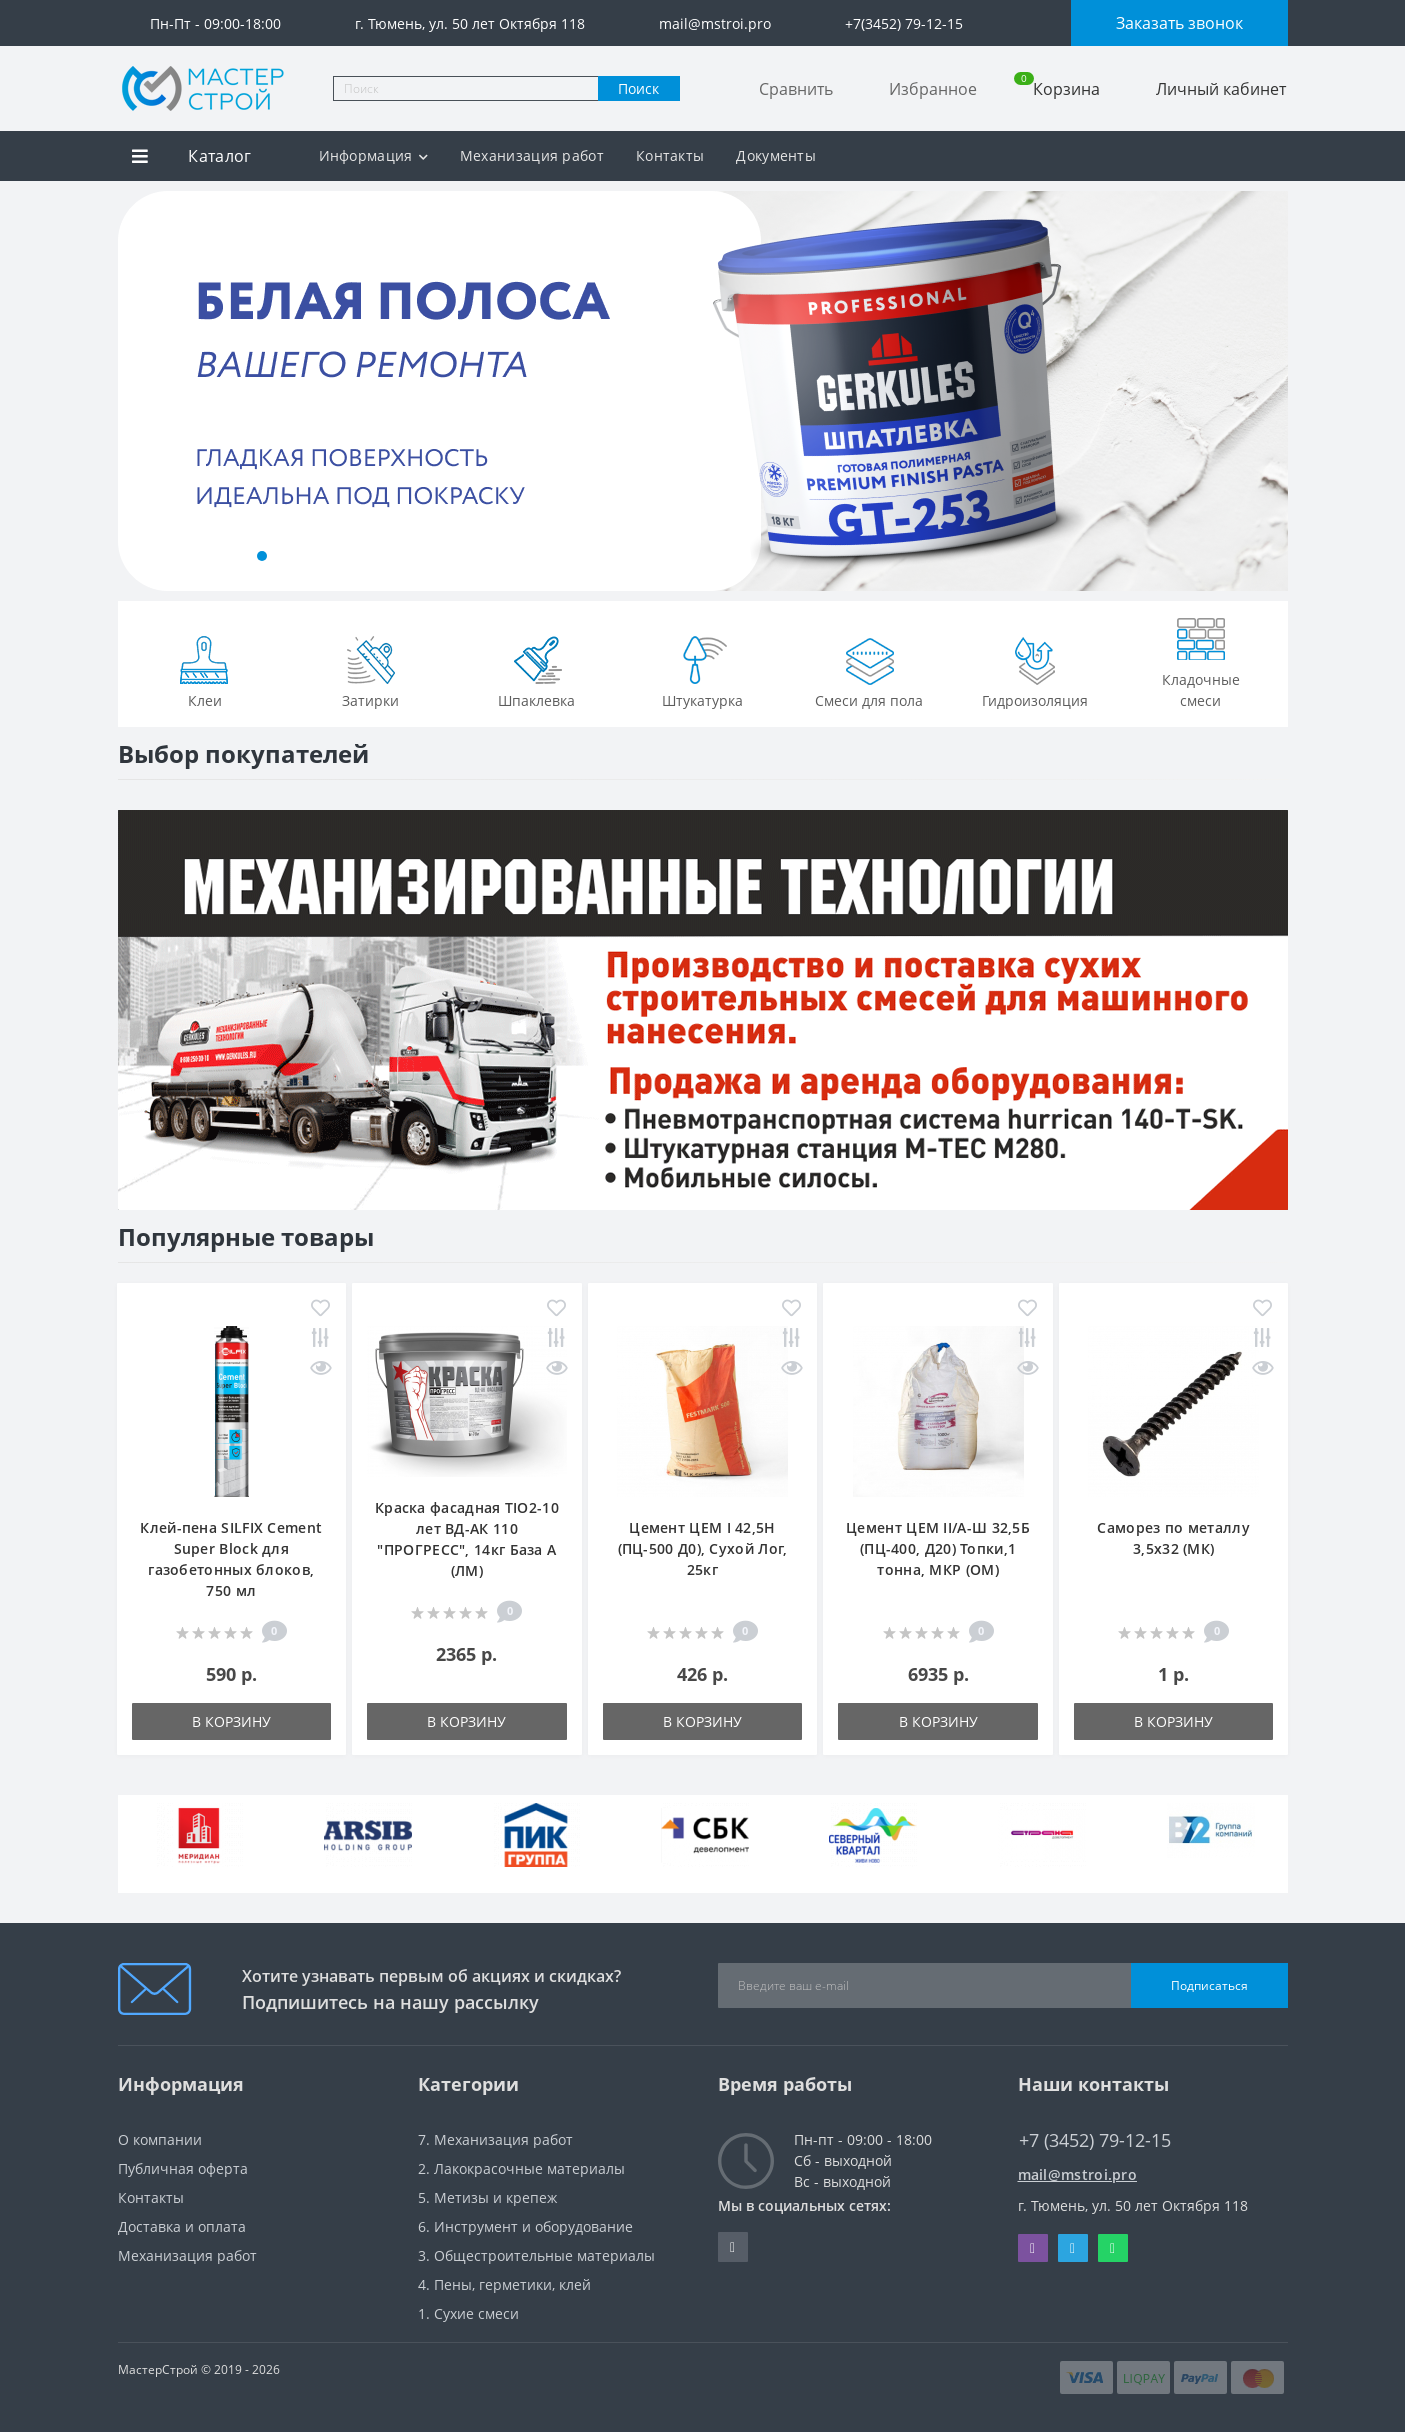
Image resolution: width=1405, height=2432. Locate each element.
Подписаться (1209, 1985)
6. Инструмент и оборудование (525, 2226)
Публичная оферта (183, 2168)
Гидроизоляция (1035, 670)
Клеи (205, 670)
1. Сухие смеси (468, 2313)
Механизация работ (532, 155)
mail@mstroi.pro (1078, 2174)
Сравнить (796, 89)
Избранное (933, 89)
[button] (162, 556)
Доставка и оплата (182, 2226)
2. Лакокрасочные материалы (521, 2168)
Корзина (1057, 88)
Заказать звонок (1179, 23)
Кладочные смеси (1201, 659)
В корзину (231, 1721)
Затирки (371, 670)
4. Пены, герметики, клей (504, 2284)
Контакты (670, 155)
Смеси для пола (869, 670)
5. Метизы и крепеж (487, 2197)
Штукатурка (702, 670)
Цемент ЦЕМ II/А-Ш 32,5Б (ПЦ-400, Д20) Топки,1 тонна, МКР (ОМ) (938, 1548)
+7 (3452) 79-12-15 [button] (1095, 2140)
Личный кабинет (1221, 89)
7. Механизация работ (495, 2139)
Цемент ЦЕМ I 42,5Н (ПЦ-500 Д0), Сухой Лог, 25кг (703, 1548)
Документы (776, 155)
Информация (373, 155)
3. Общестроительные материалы (536, 2255)
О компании (160, 2139)
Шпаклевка (536, 670)
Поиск (638, 88)
